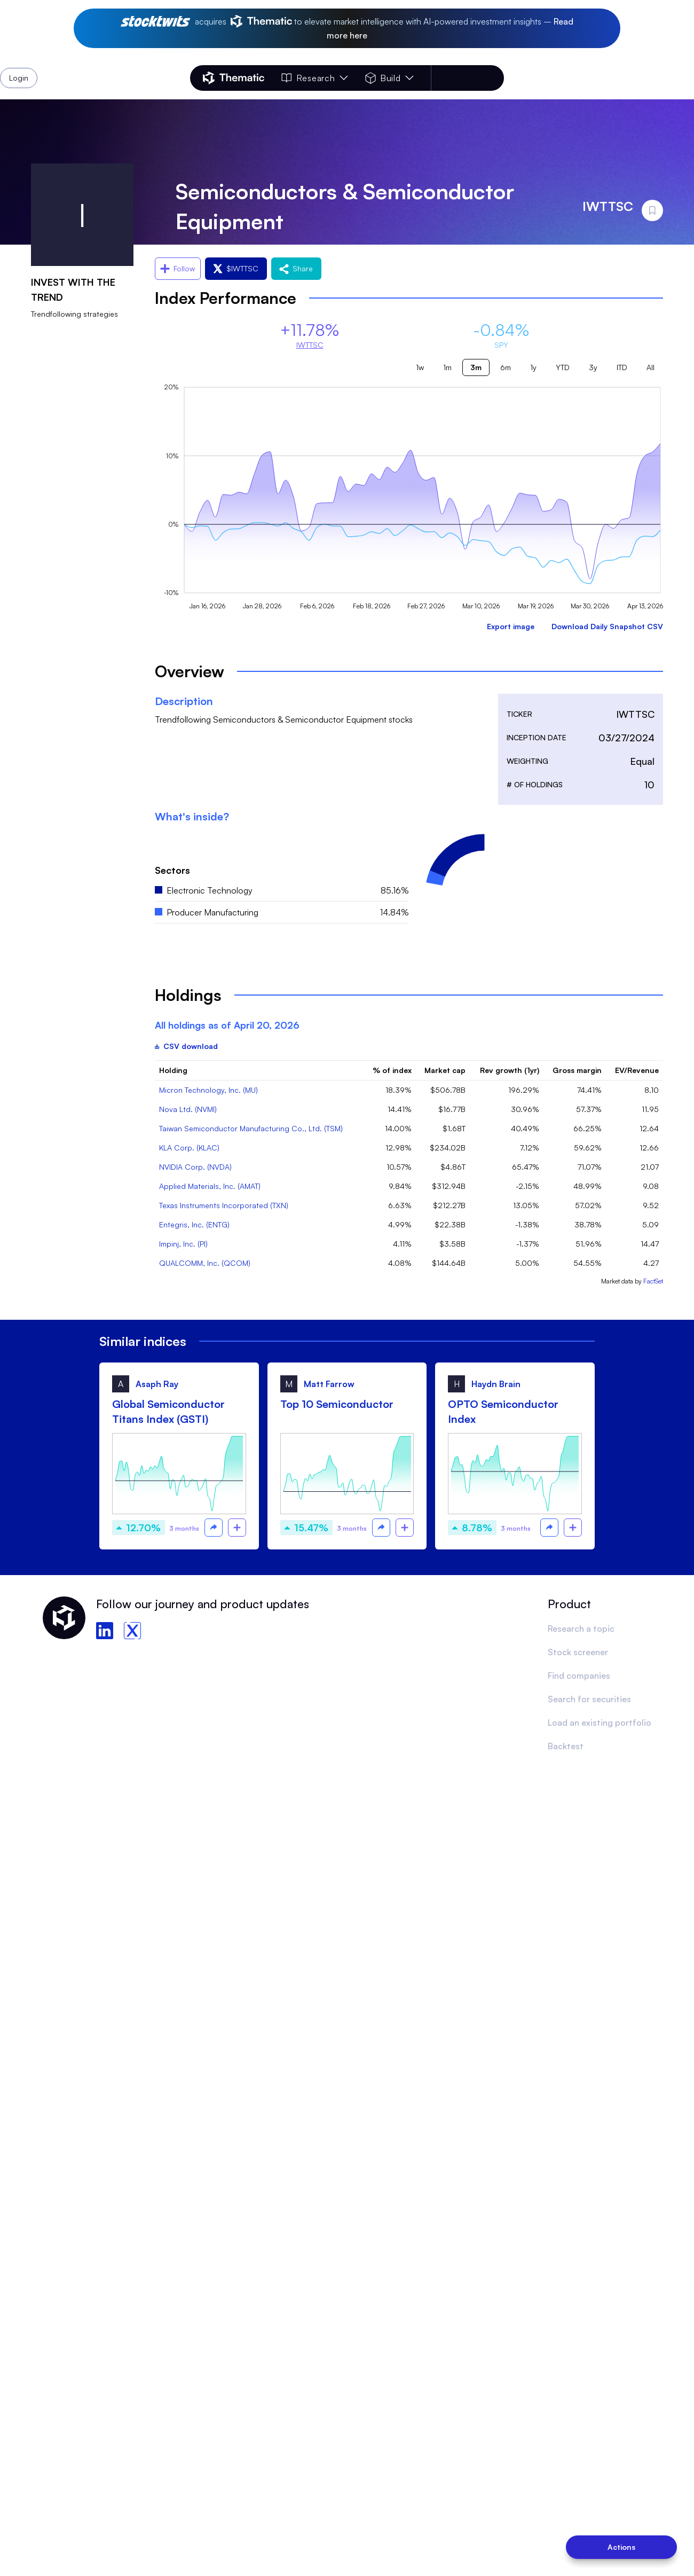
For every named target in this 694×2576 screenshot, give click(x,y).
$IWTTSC (236, 268)
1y (533, 367)
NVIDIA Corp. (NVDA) (195, 1166)
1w (420, 367)
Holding (173, 1070)
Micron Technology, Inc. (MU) (208, 1089)
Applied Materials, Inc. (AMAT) (210, 1186)
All (650, 367)
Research (314, 78)
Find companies (579, 1675)
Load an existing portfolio (599, 1722)
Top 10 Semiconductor (336, 1404)
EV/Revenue (637, 1070)
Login (476, 78)
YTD (563, 367)
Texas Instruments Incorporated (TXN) (223, 1205)
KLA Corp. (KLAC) (189, 1147)
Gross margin (577, 1070)
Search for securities (589, 1699)
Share (296, 268)
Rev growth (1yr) (509, 1070)
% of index (392, 1070)
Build (389, 78)
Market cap (445, 1070)
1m (447, 367)
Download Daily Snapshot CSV (607, 626)
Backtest (565, 1746)
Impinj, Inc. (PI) (183, 1243)
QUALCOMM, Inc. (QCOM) (204, 1262)
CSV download (186, 1046)
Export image (510, 626)
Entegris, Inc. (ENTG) (194, 1224)
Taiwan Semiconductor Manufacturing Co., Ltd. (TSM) (251, 1128)
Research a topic (581, 1628)
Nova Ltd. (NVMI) (188, 1109)
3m (476, 367)
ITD (622, 367)
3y (593, 367)
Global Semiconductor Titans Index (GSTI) (168, 1411)
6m (505, 367)
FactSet (653, 1281)
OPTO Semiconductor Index (503, 1411)
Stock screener (578, 1652)
